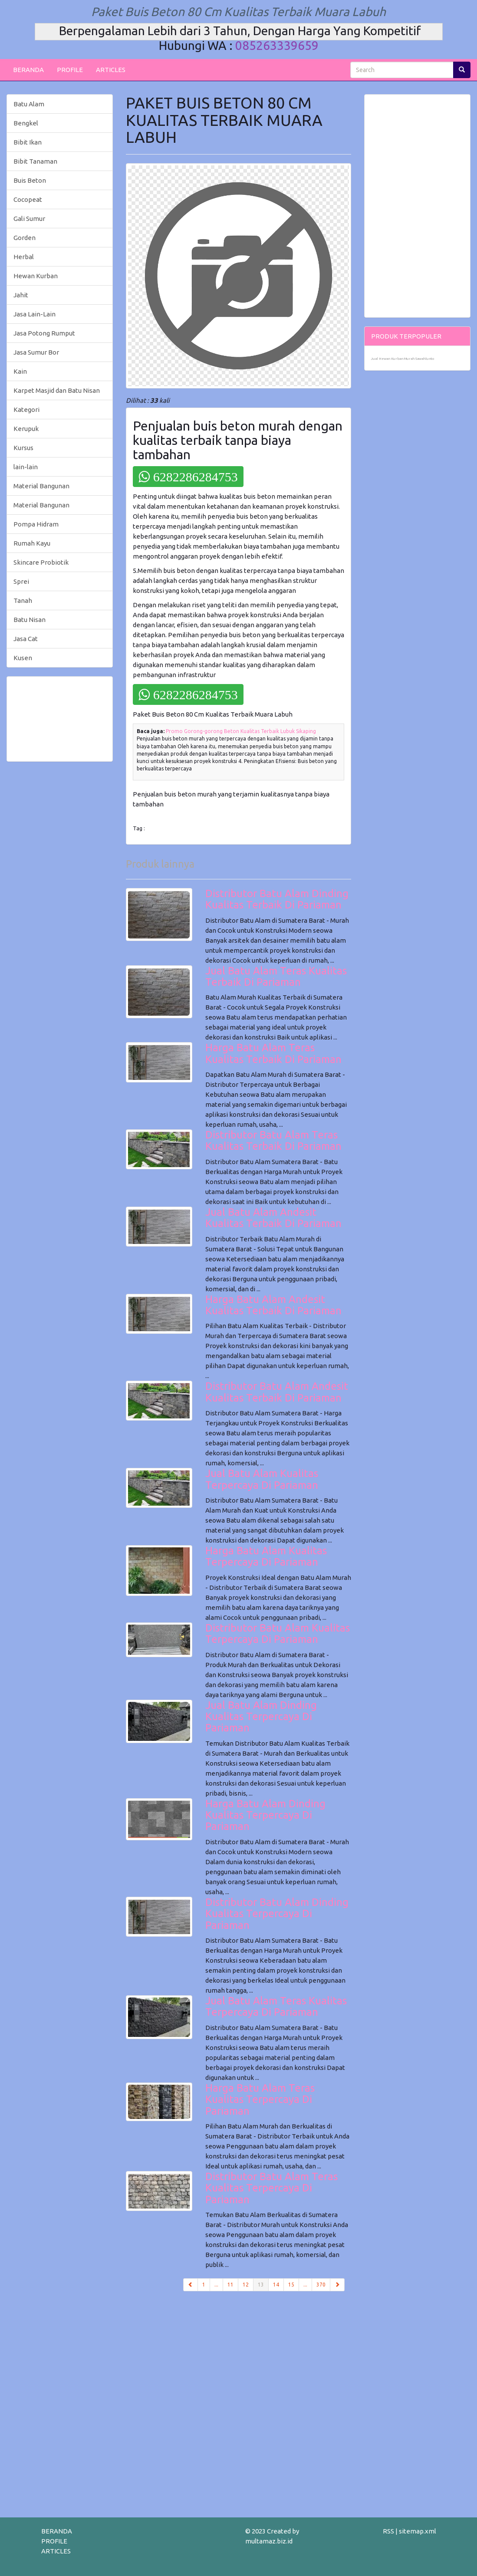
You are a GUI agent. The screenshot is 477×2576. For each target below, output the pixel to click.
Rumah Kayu (31, 543)
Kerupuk (26, 428)
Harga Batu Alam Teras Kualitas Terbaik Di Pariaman (273, 1053)
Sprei (21, 581)
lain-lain (25, 466)
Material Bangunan (41, 486)
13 (263, 2283)
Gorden (24, 237)
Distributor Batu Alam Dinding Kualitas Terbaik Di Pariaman (277, 899)
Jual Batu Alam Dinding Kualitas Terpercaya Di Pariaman (261, 1716)
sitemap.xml (417, 2531)
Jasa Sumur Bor (36, 352)
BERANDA (28, 69)
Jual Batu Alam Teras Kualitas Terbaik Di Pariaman (276, 976)
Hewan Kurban (35, 276)
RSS (388, 2531)
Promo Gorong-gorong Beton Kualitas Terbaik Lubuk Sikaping (241, 731)
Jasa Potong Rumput (44, 333)
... (216, 2284)
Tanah (22, 600)
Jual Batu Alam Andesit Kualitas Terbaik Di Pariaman (273, 1217)
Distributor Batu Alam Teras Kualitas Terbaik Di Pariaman (273, 1140)
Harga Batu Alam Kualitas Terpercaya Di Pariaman (266, 1556)
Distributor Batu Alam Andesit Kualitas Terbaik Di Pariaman (276, 1391)
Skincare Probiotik (41, 562)
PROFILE (70, 69)
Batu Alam (28, 104)
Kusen (22, 657)
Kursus (23, 447)
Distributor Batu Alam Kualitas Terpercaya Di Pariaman (277, 1633)
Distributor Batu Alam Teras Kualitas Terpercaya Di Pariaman (271, 2188)
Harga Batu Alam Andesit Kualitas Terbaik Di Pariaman (273, 1304)
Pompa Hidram (36, 524)
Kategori (26, 409)
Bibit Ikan (27, 142)
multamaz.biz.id (269, 2541)
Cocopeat (27, 199)
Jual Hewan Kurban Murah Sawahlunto (402, 359)
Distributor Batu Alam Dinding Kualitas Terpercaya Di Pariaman (277, 1913)
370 (321, 2284)
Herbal (23, 256)
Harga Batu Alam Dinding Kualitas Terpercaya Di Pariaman (265, 1815)
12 (246, 2284)
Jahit (20, 295)
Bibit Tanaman (35, 161)
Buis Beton (29, 180)
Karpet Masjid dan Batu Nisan (56, 390)
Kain (20, 371)
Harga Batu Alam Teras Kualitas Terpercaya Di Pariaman (260, 2099)
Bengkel (25, 123)
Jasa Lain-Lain (34, 314)
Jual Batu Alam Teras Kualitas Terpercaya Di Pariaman (276, 2006)
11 (230, 2284)
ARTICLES (110, 69)
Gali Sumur (29, 218)
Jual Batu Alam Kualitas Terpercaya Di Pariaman (261, 1478)
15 (291, 2284)
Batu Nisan (29, 619)
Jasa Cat (25, 638)
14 (276, 2284)
